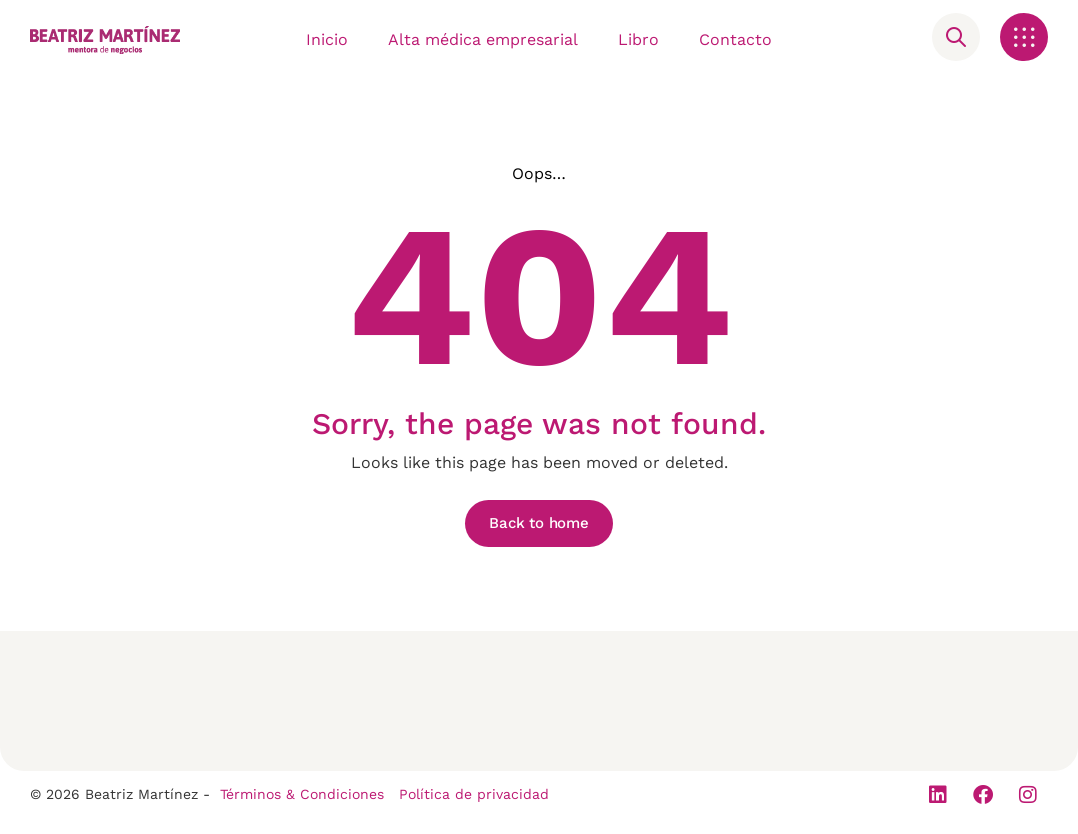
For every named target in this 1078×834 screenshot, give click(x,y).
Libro (638, 39)
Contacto (735, 39)
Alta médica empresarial (483, 39)
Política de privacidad (474, 794)
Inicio (327, 39)
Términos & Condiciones (302, 794)
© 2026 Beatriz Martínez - (120, 794)
